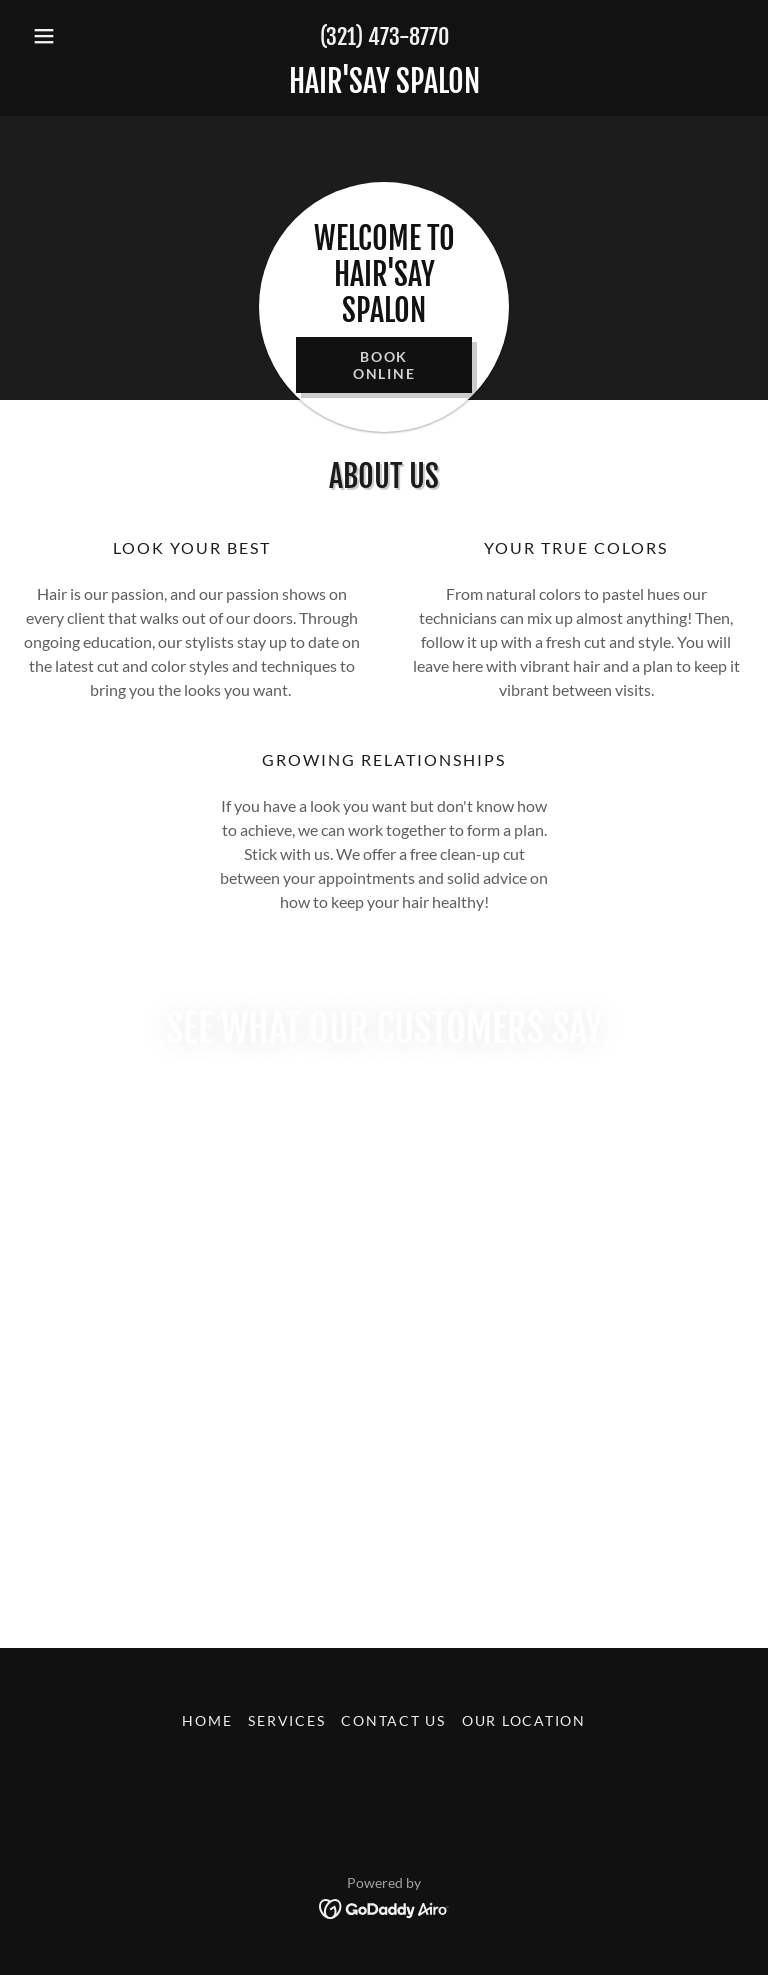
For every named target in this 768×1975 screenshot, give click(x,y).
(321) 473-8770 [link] (384, 36)
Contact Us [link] (393, 1720)
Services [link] (286, 1720)
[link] (384, 86)
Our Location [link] (524, 1720)
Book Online (384, 365)
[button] (78, 36)
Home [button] (207, 1720)
